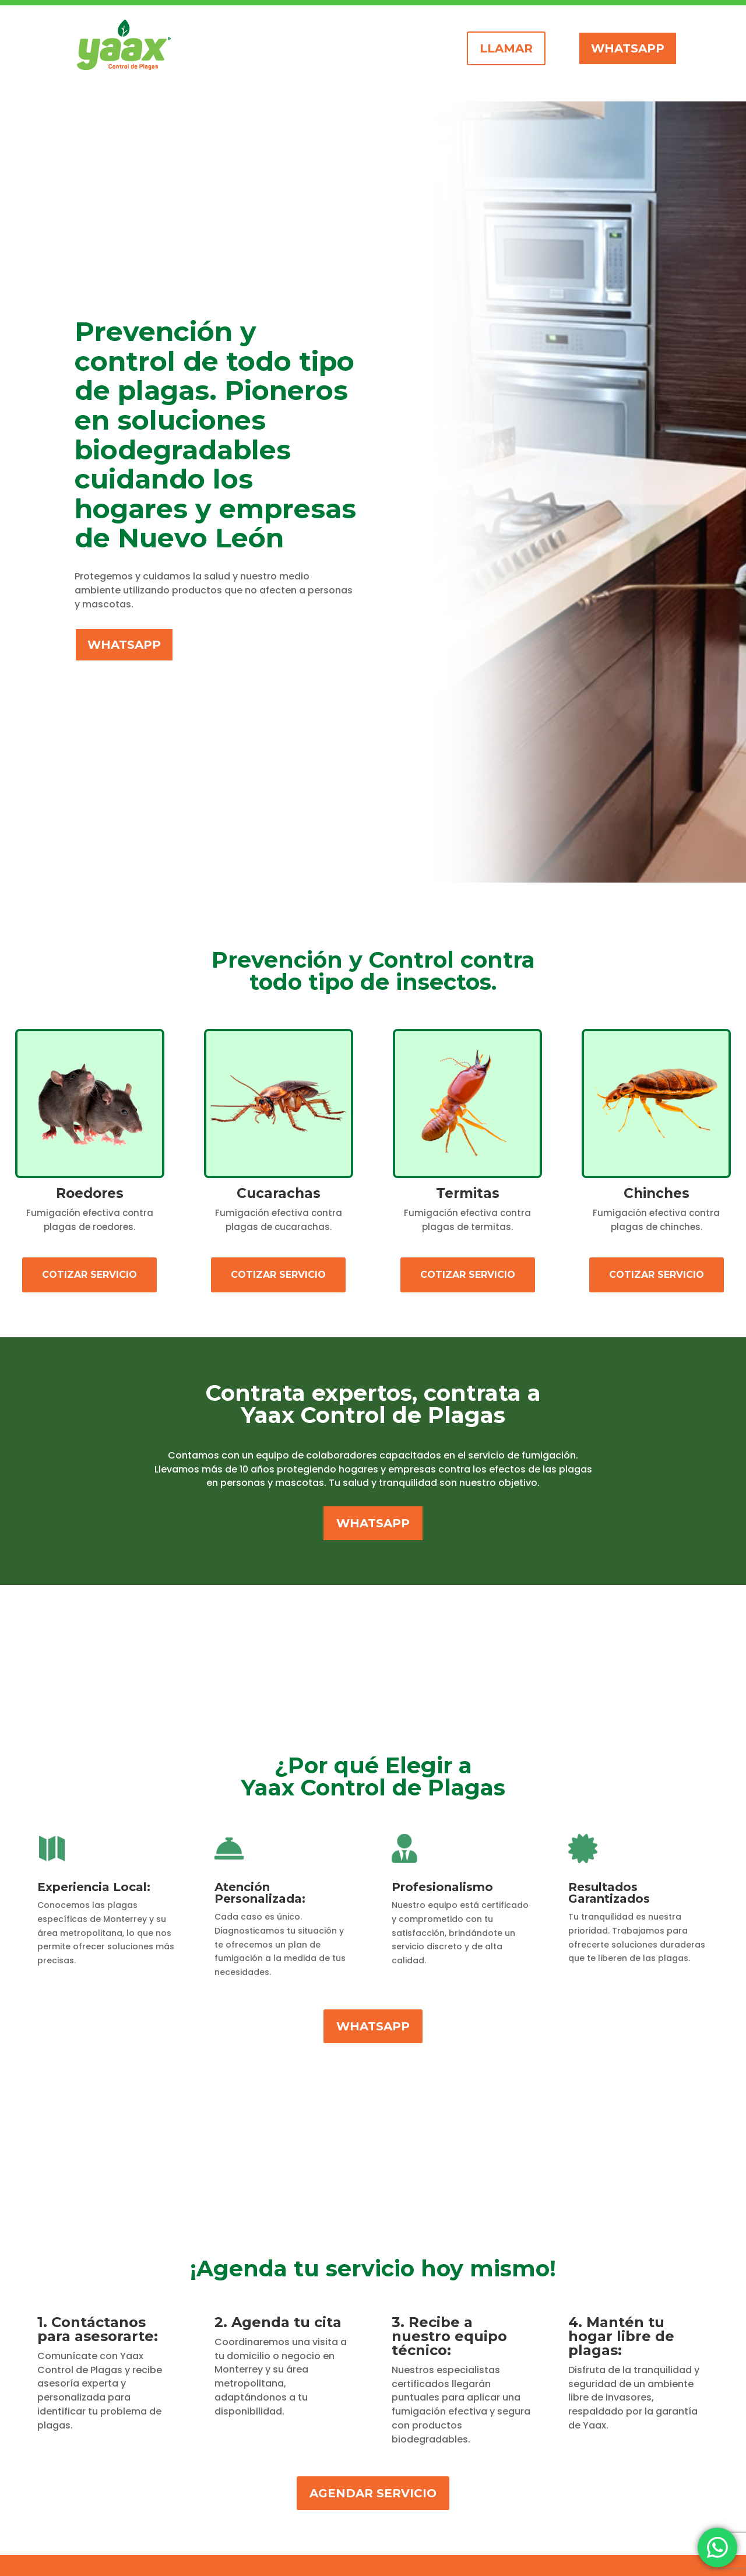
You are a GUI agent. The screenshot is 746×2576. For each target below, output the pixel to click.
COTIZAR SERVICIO (656, 1274)
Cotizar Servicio (89, 1274)
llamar (506, 48)
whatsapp (627, 48)
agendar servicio (373, 2493)
